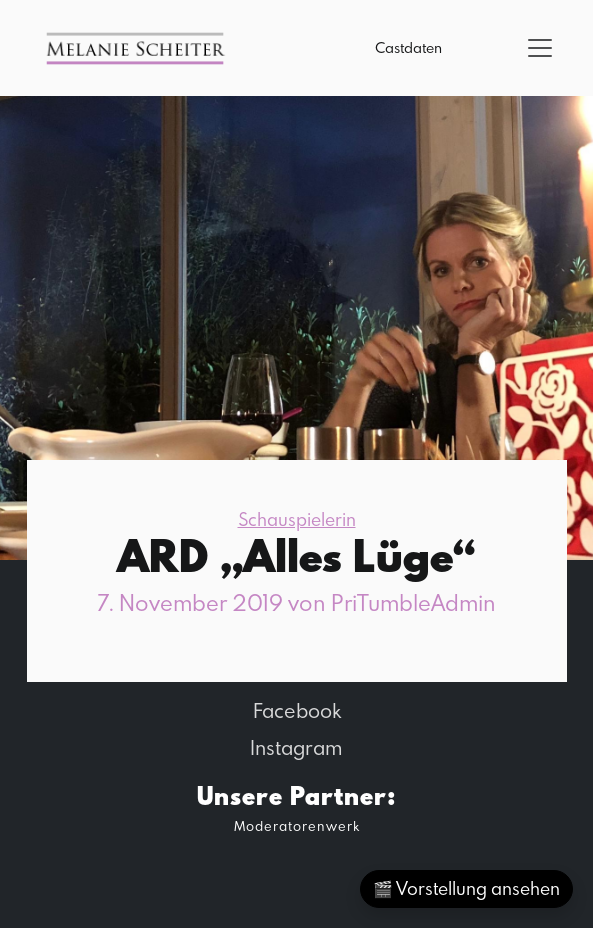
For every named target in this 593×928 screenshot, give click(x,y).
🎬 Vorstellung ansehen (466, 888)
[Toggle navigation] (540, 48)
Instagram (296, 747)
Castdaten (408, 47)
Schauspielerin (297, 519)
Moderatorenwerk (297, 826)
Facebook (297, 710)
